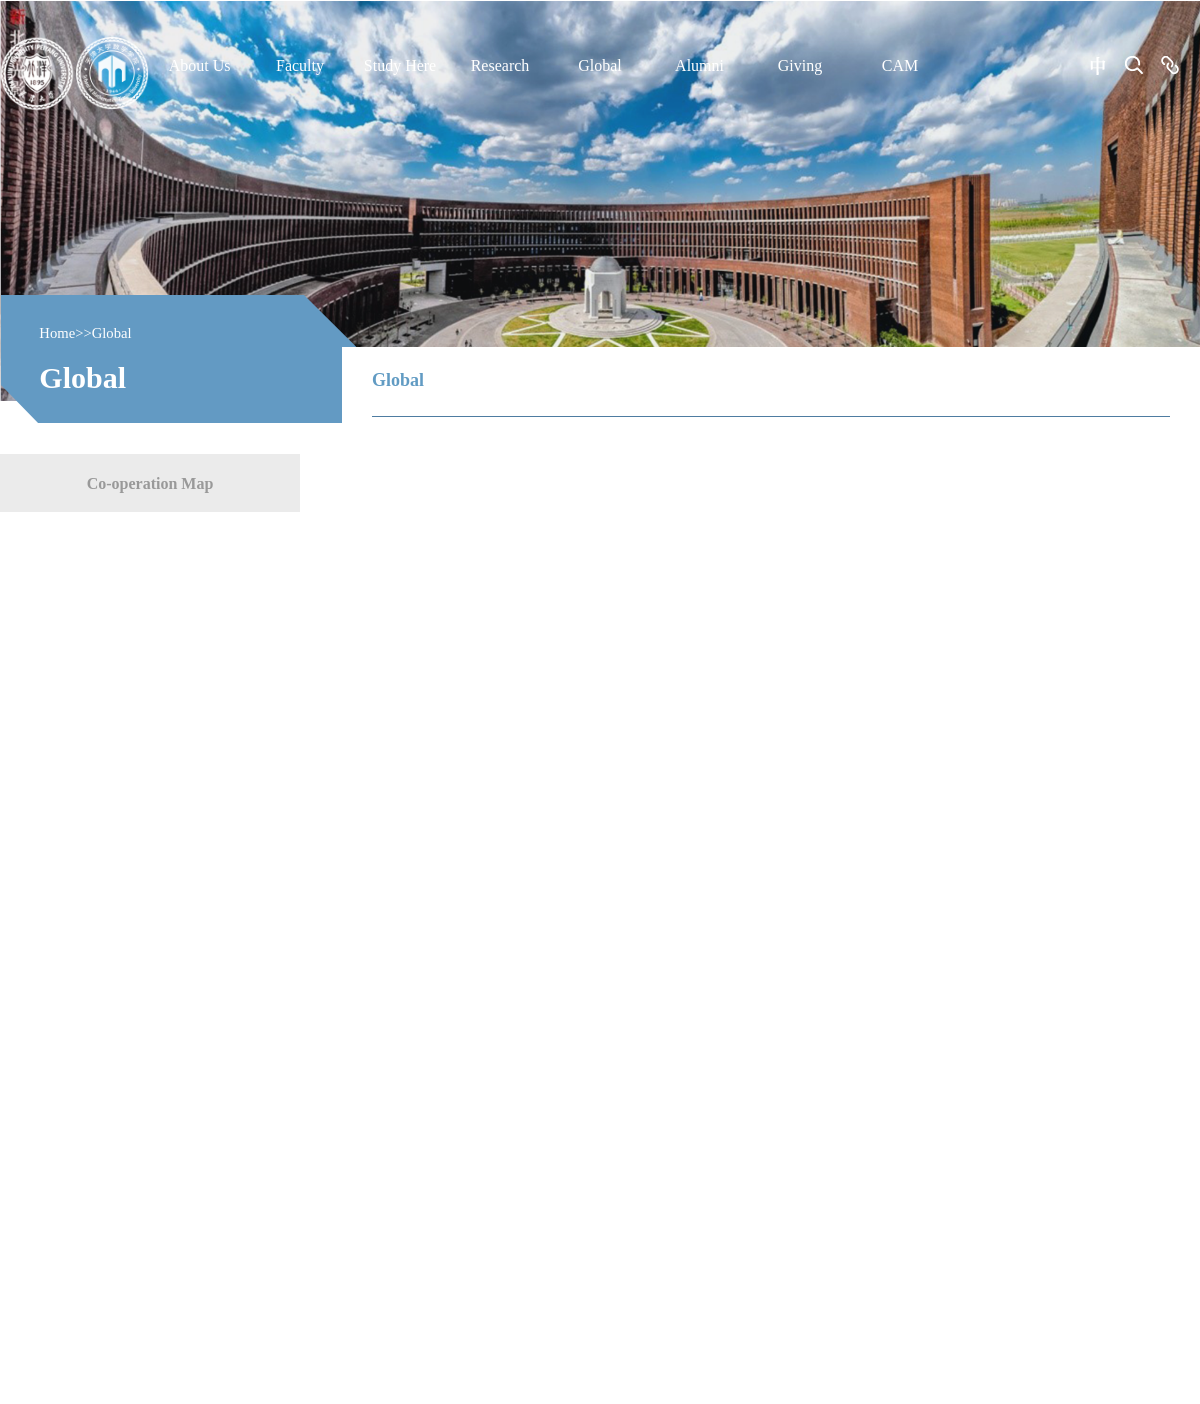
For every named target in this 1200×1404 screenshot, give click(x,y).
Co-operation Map (150, 482)
